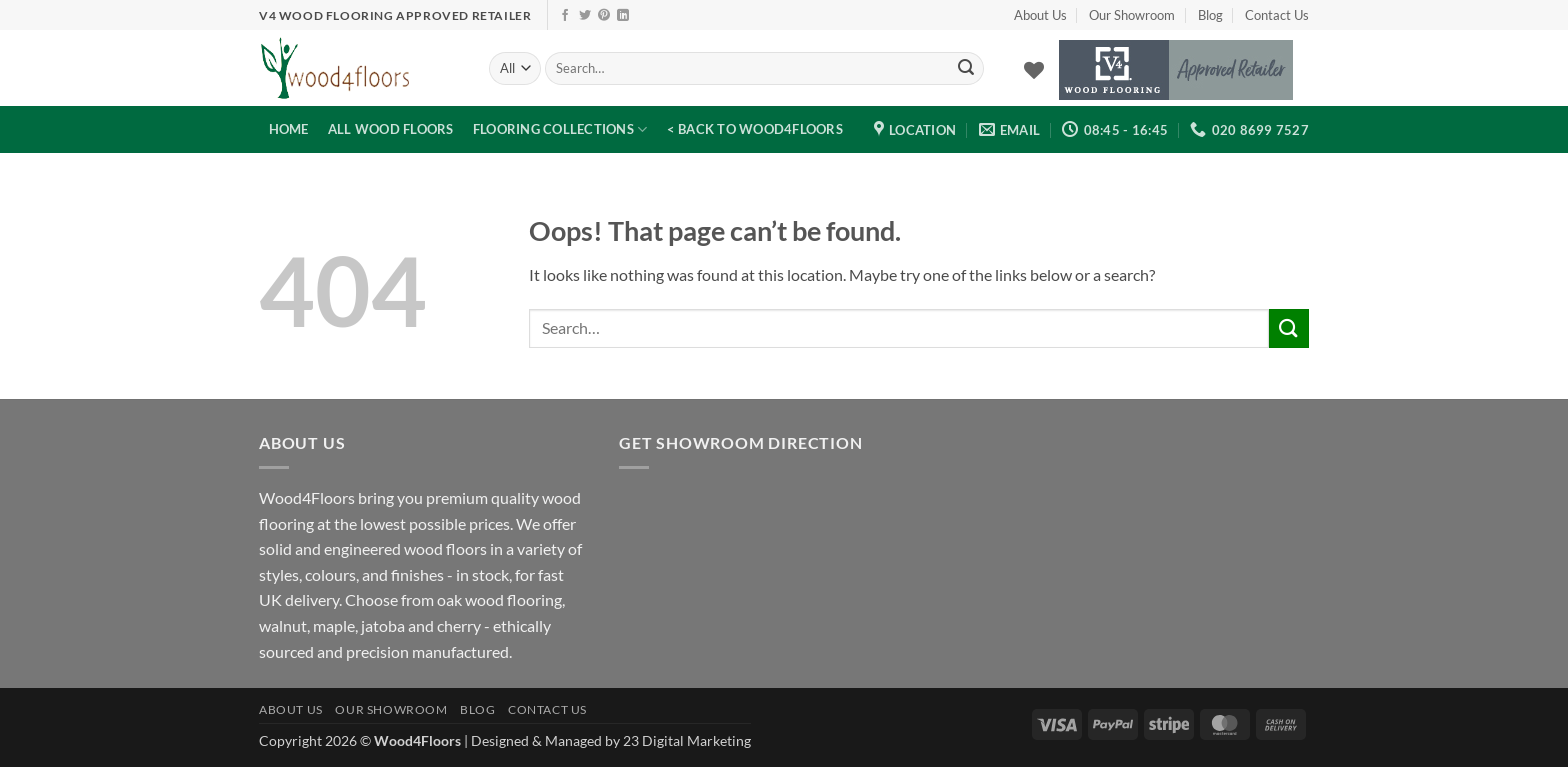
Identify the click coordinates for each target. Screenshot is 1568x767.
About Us (1040, 15)
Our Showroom (1132, 15)
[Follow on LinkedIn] (623, 16)
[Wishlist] (1034, 70)
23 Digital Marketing (687, 740)
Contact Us (1277, 15)
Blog (1210, 15)
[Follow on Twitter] (585, 16)
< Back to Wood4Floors (755, 129)
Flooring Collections (560, 129)
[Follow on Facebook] (565, 16)
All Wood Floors (391, 129)
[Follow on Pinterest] (604, 16)
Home (289, 129)
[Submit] (966, 69)
